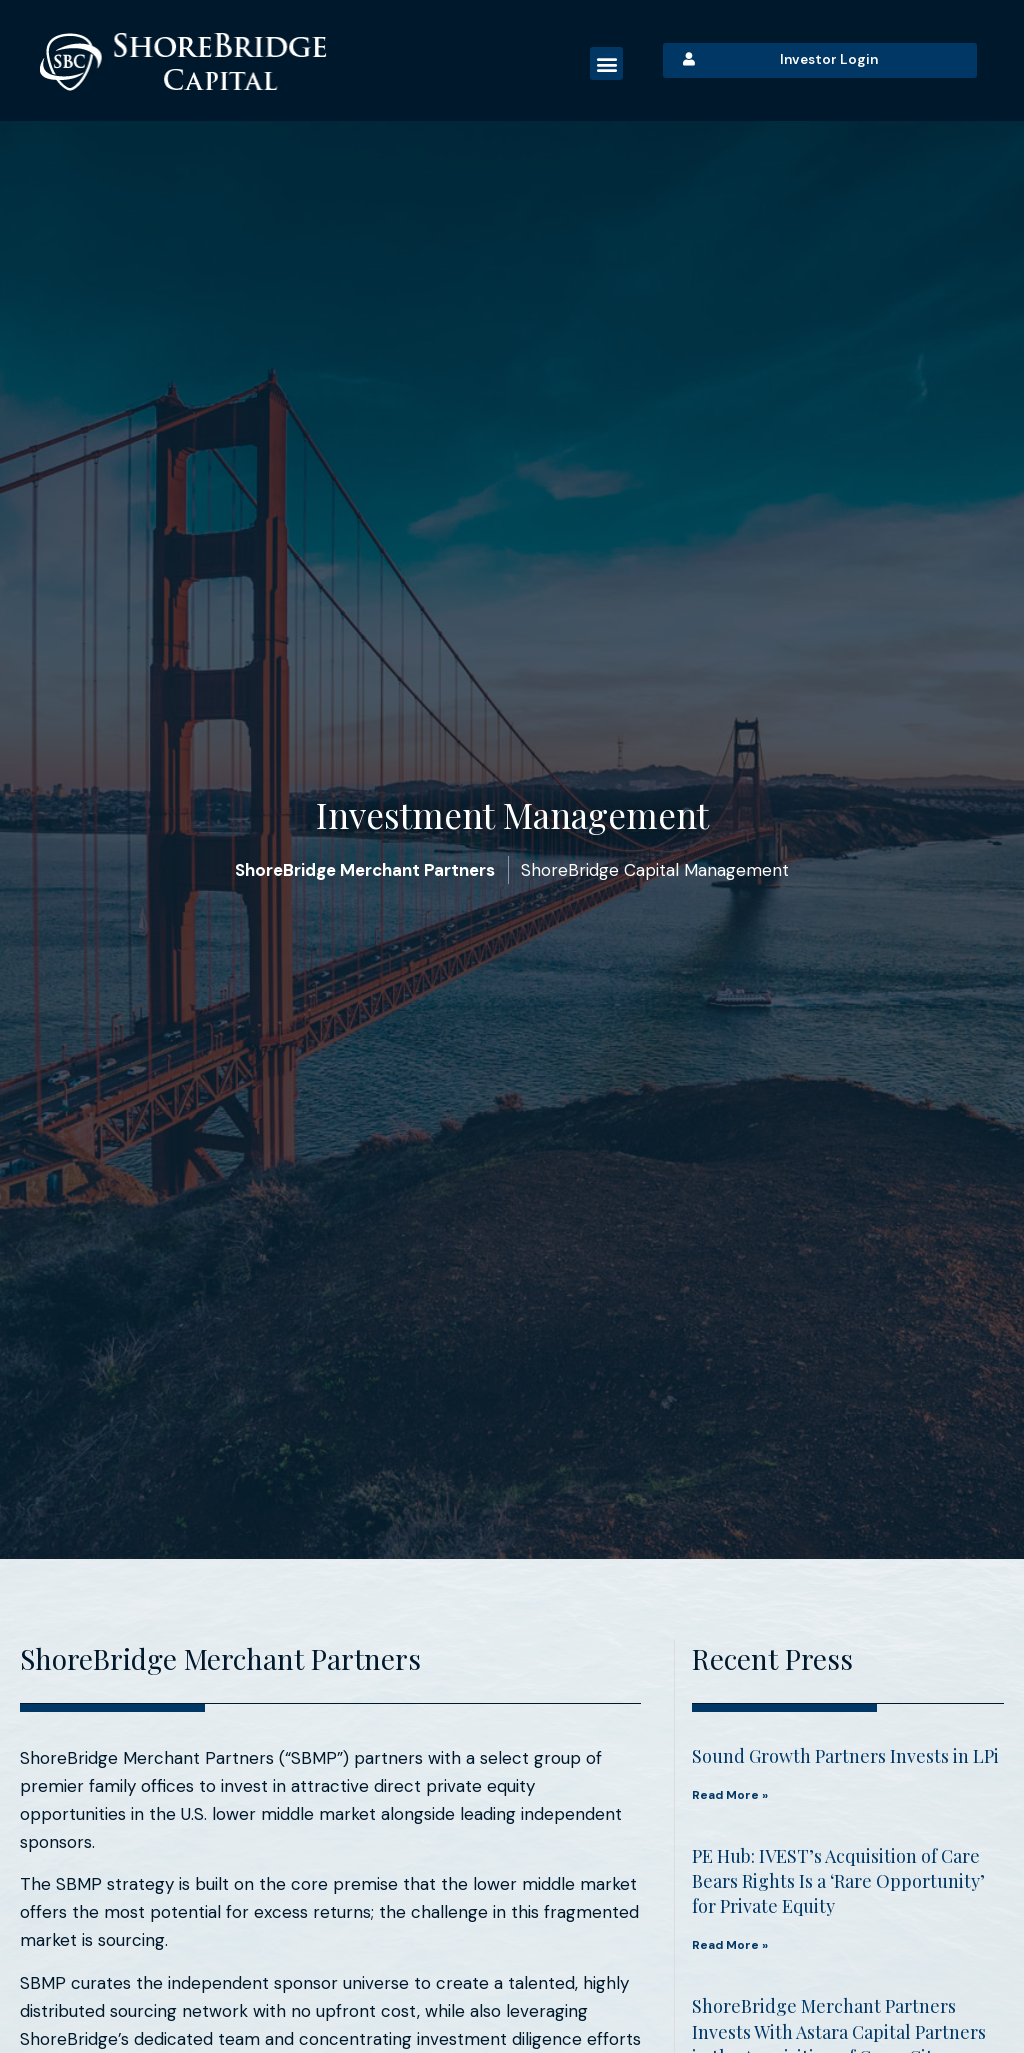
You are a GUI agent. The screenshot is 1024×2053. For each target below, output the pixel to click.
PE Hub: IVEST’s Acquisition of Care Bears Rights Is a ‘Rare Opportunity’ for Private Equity (838, 1881)
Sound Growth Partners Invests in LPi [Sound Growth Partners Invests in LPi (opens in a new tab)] (845, 1756)
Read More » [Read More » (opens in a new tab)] (730, 1795)
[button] (606, 63)
